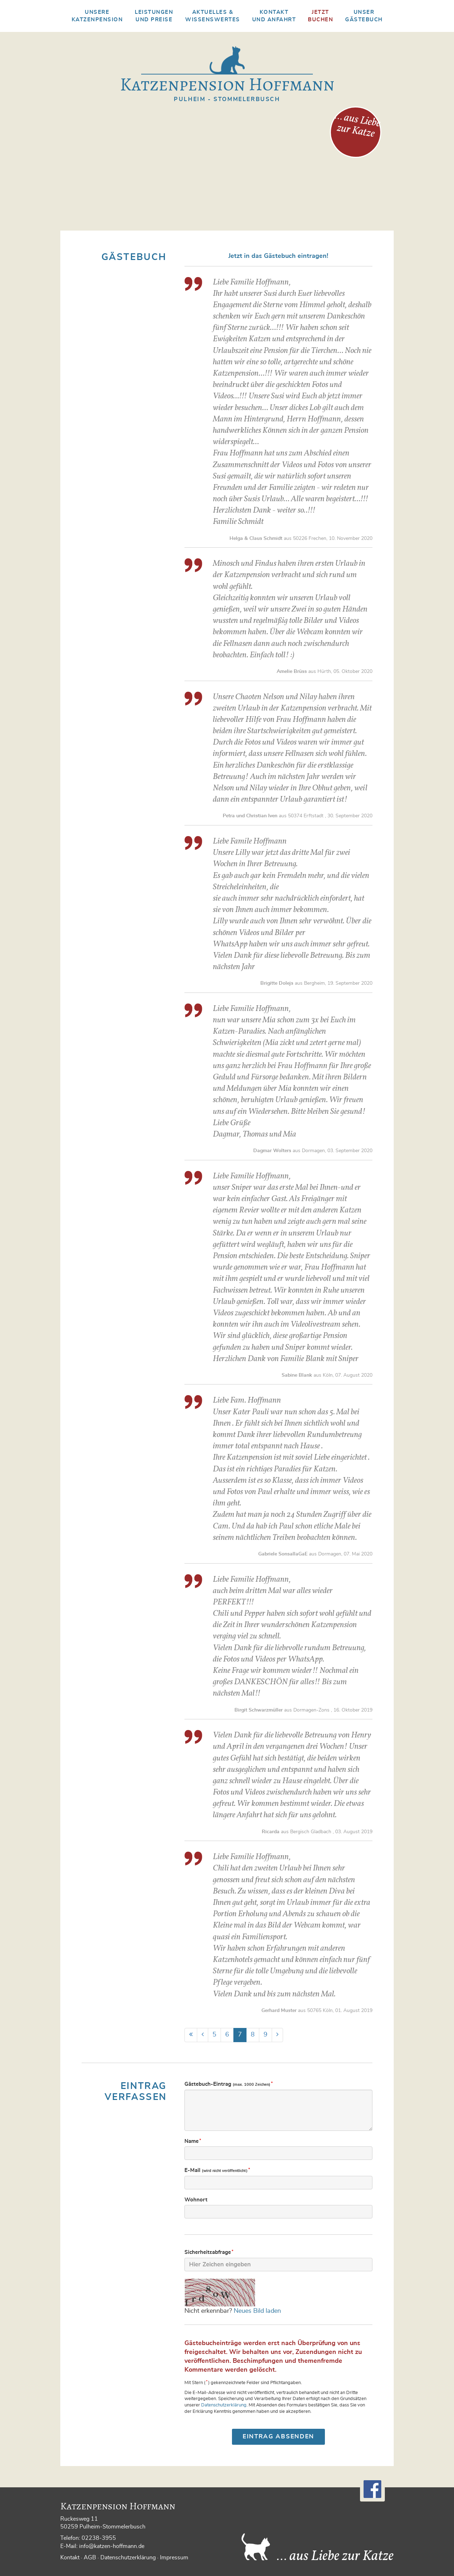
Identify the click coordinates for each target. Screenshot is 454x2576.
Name (193, 2141)
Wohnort (195, 2199)
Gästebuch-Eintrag (229, 2084)
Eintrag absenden (278, 2436)
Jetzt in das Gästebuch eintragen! (278, 256)
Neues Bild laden (257, 2311)
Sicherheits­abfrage (209, 2252)
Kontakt (69, 2557)
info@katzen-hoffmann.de (111, 2546)
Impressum (174, 2557)
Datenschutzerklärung (224, 2405)
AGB (90, 2557)
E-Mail (217, 2170)
